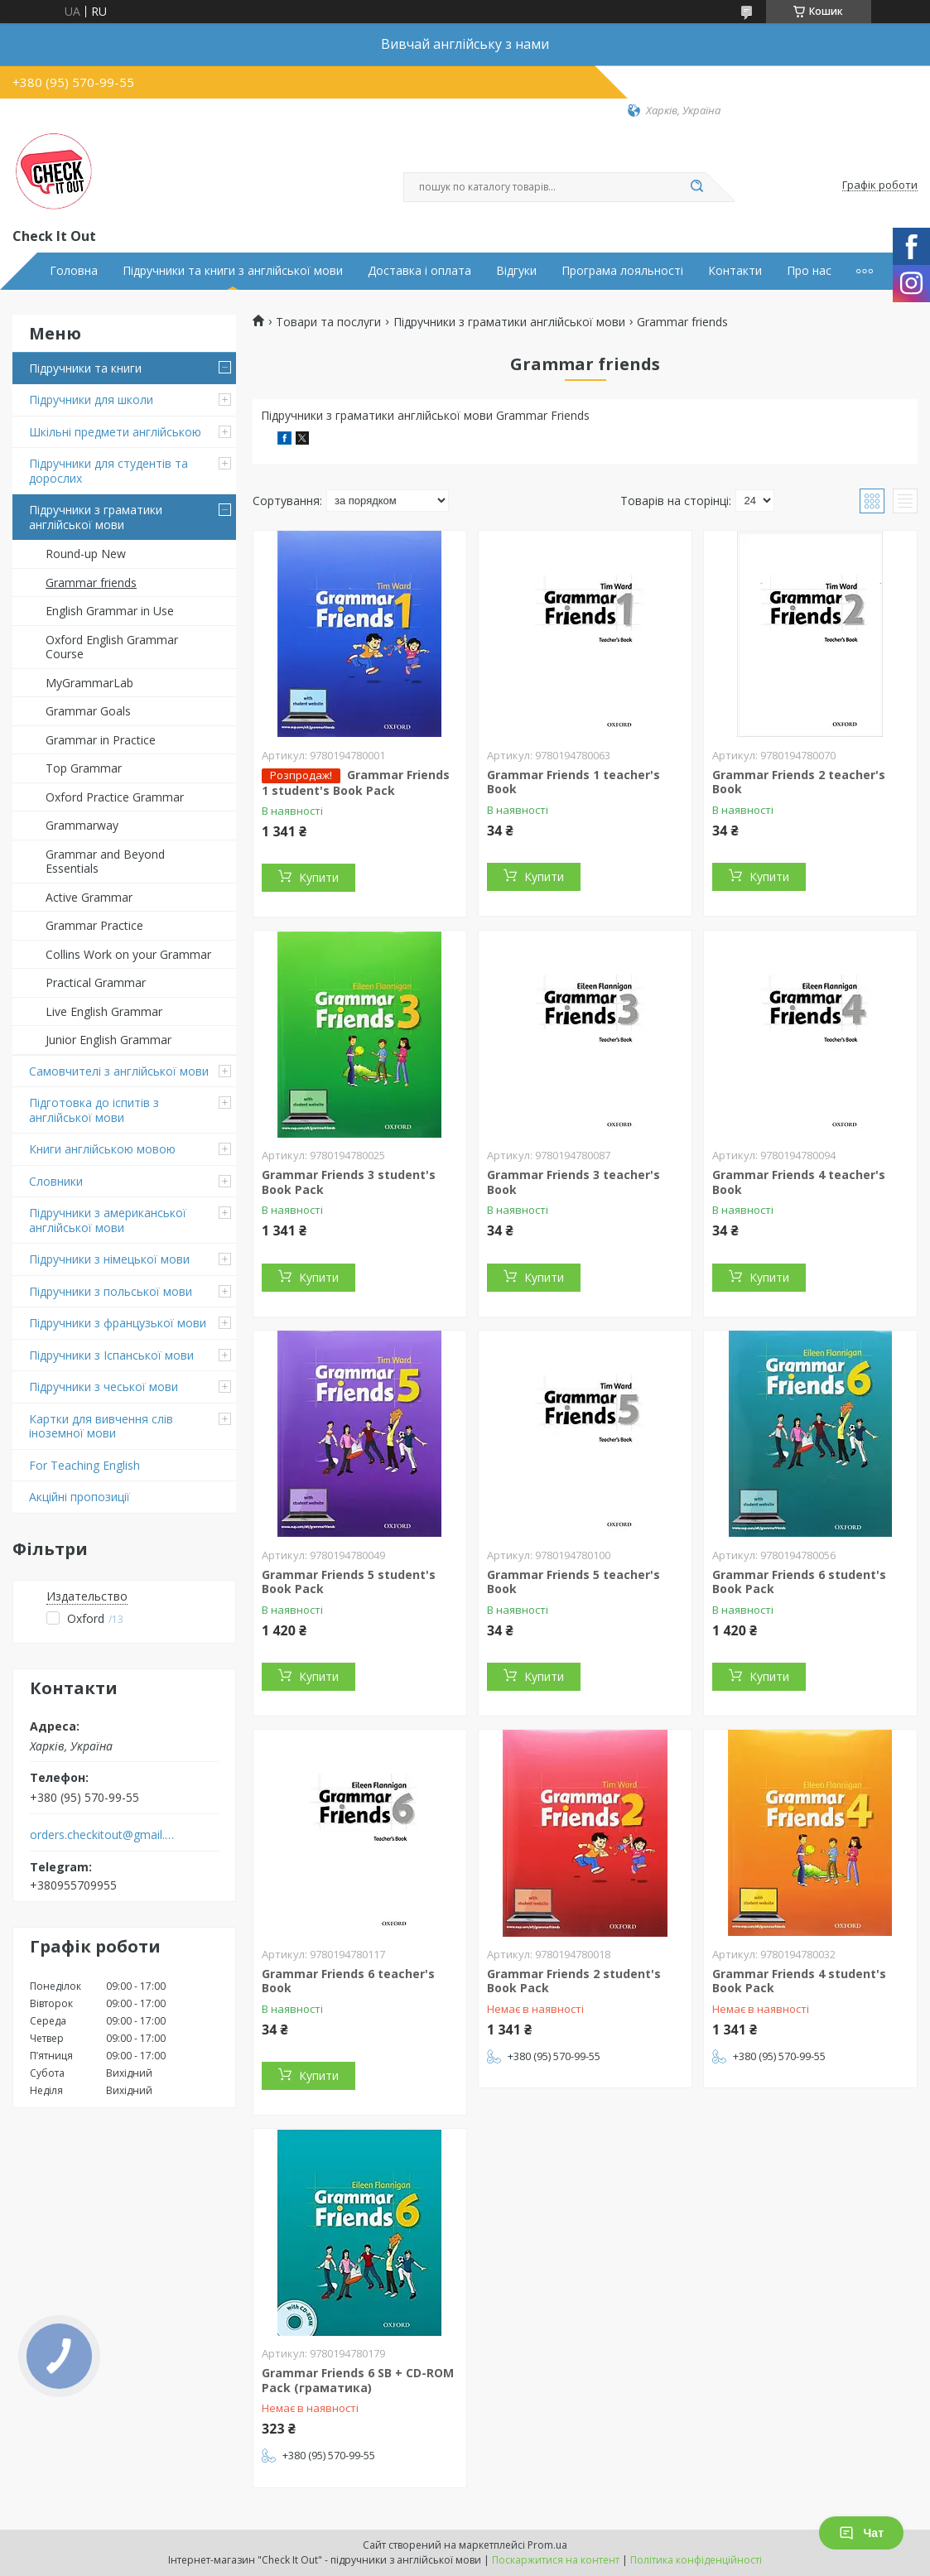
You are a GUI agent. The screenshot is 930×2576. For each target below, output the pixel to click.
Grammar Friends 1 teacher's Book (573, 782)
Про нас (809, 271)
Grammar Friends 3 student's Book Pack (349, 1182)
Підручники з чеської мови (103, 1386)
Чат (861, 2532)
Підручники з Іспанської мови (111, 1355)
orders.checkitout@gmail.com (102, 1834)
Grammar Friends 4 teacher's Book (798, 1182)
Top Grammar (84, 768)
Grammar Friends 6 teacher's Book (348, 1981)
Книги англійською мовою (102, 1149)
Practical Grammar (96, 982)
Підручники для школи (91, 399)
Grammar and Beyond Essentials (105, 861)
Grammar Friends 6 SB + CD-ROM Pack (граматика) (358, 2380)
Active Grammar (89, 897)
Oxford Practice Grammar (115, 797)
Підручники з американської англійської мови (107, 1220)
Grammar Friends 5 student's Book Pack (349, 1582)
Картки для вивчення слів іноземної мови (101, 1426)
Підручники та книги (85, 368)
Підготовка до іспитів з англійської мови (94, 1110)
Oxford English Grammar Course (112, 647)
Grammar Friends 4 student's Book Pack (799, 1981)
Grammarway (82, 825)
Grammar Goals (88, 711)
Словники (56, 1181)
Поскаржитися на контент (555, 2560)
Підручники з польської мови (110, 1291)
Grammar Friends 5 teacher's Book (573, 1582)
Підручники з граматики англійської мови (95, 517)
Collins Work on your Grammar (128, 954)
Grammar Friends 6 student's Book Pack (799, 1582)
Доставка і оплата (419, 271)
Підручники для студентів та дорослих (108, 470)
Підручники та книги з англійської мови (233, 271)
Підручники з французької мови (117, 1323)
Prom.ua (547, 2545)
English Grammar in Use (110, 611)
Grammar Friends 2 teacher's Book (798, 782)
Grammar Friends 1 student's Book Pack (356, 782)
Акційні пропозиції (79, 1497)
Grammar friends (91, 582)
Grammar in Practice (101, 740)
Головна (74, 271)
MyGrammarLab (89, 683)
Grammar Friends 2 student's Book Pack (574, 1981)
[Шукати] (697, 187)
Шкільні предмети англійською (115, 432)
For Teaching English (84, 1465)
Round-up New (86, 553)
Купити (319, 877)
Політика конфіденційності (696, 2560)
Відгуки (516, 271)
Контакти (735, 271)
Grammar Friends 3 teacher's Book (573, 1182)
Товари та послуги (328, 322)
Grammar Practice (94, 925)
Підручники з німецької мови (109, 1259)
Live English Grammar (104, 1011)
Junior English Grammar (108, 1039)
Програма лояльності (622, 271)
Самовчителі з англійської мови (119, 1071)
